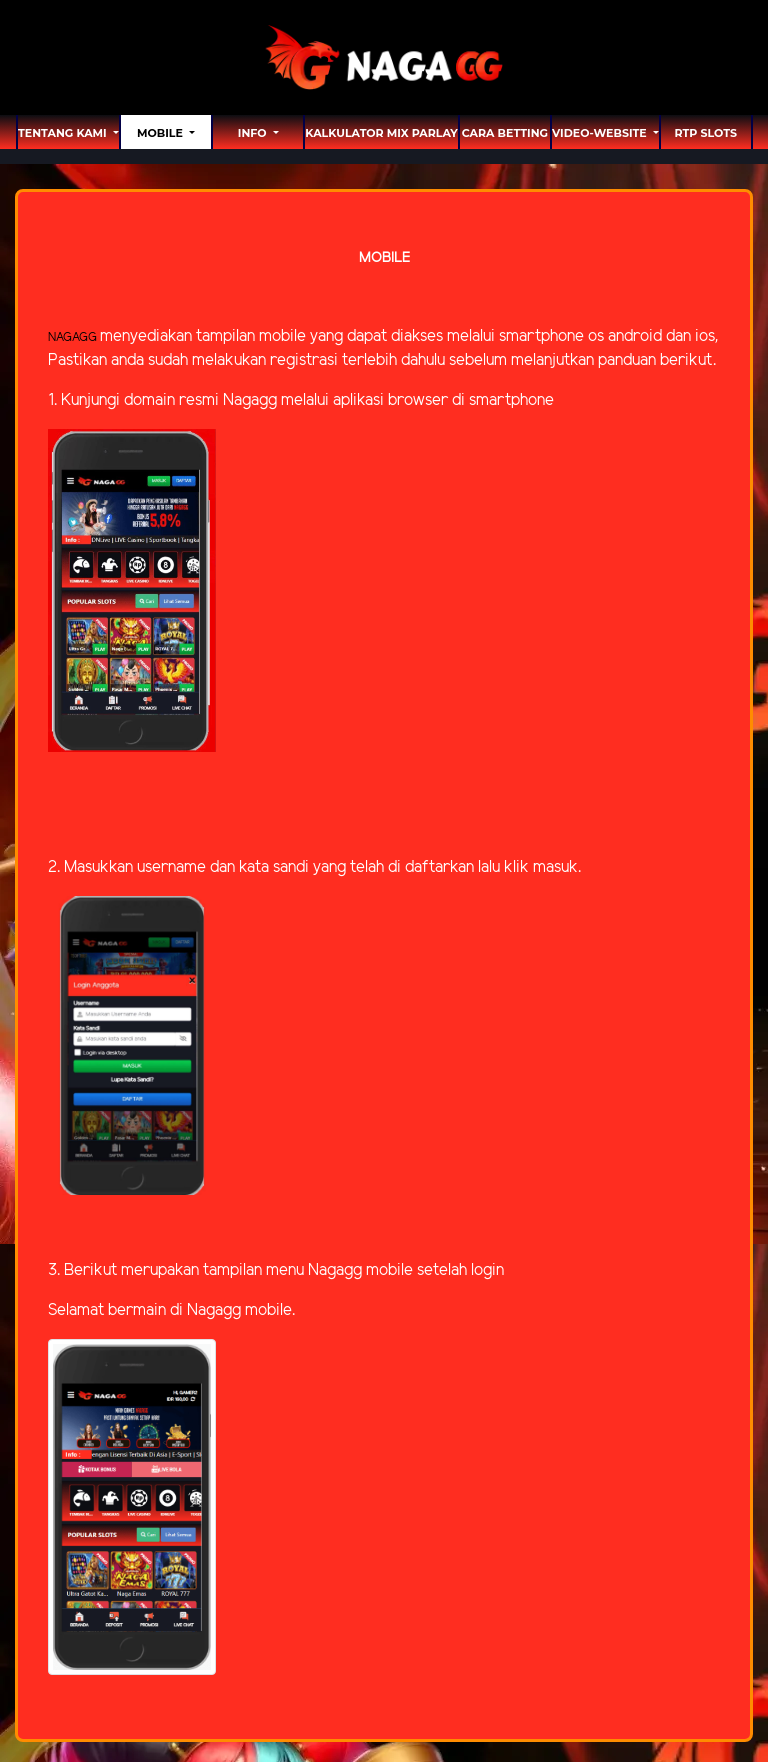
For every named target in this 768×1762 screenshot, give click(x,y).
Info (254, 133)
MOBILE (161, 133)
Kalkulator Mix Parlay (381, 133)
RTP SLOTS (706, 133)
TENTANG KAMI (64, 133)
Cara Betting (505, 133)
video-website (601, 133)
